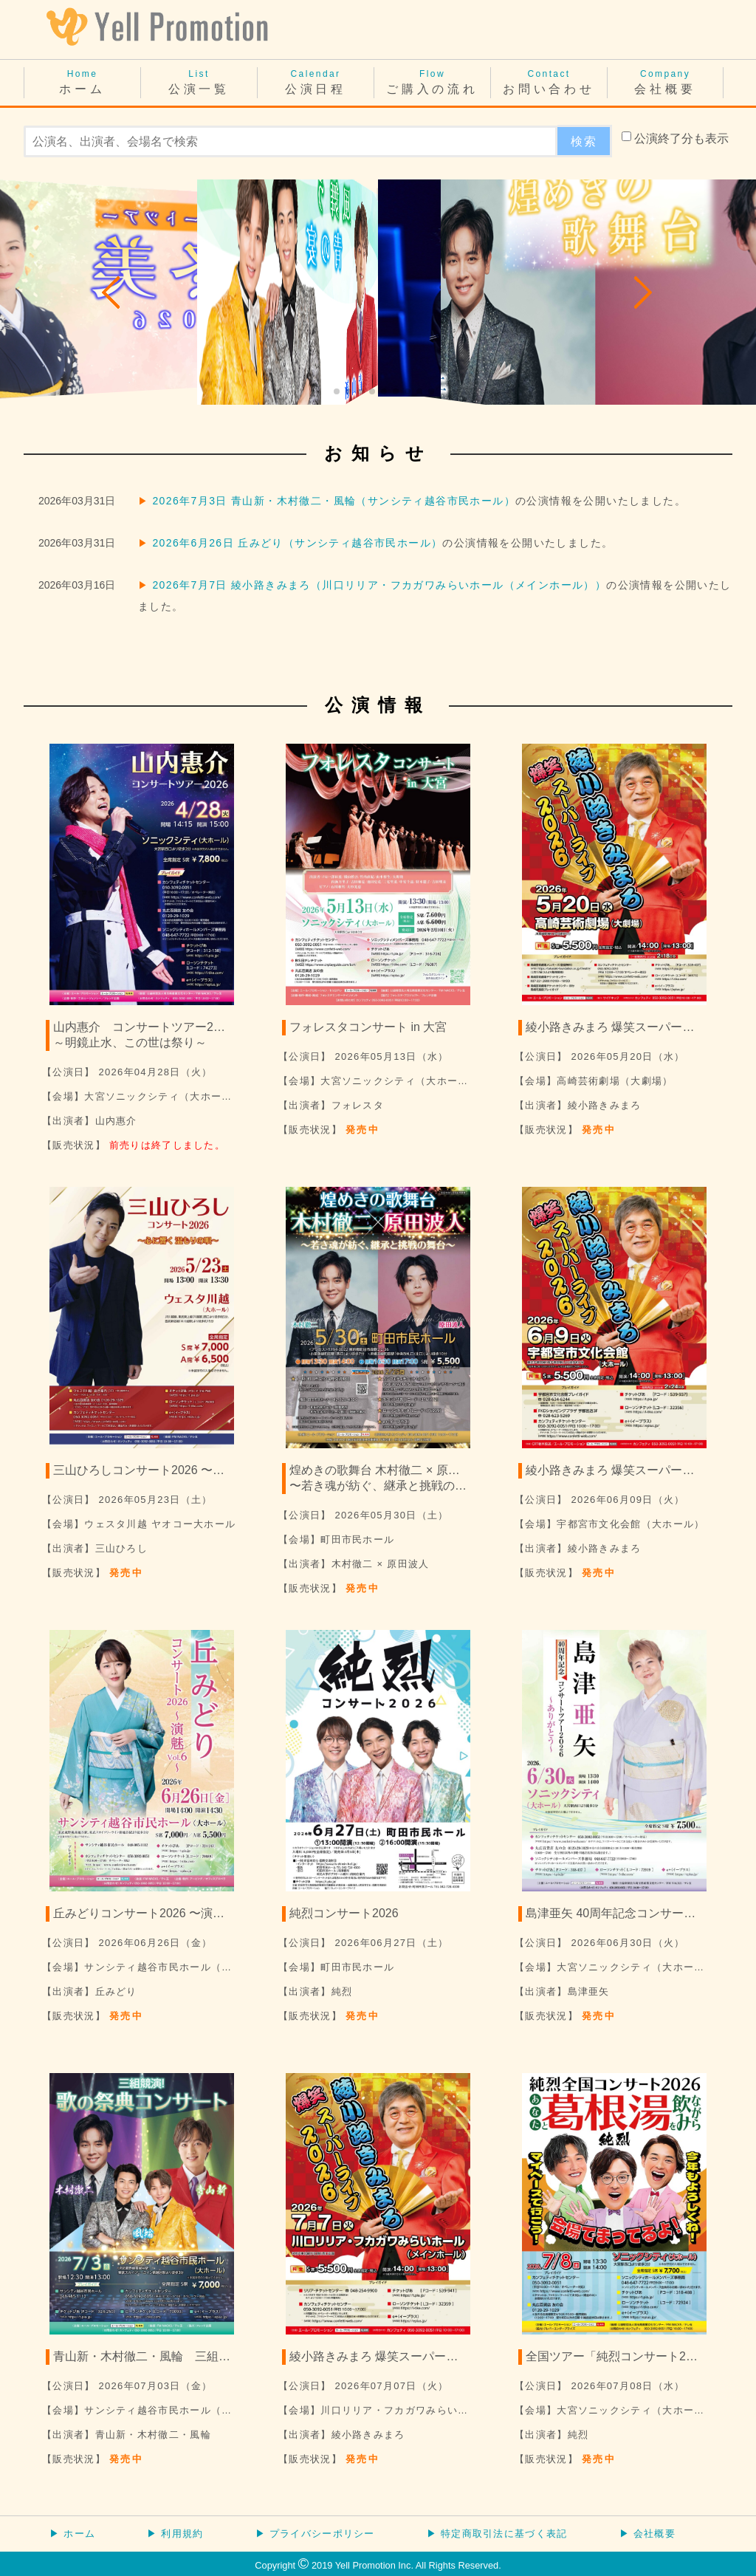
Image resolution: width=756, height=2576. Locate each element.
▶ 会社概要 (647, 2533)
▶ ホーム (72, 2533)
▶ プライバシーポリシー (315, 2533)
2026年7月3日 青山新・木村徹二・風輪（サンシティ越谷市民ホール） (333, 501)
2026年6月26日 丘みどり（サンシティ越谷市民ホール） (297, 543)
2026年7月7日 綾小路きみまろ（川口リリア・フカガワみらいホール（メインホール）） (379, 585)
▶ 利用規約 (175, 2533)
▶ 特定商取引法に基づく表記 (497, 2533)
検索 (584, 141)
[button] (112, 292)
